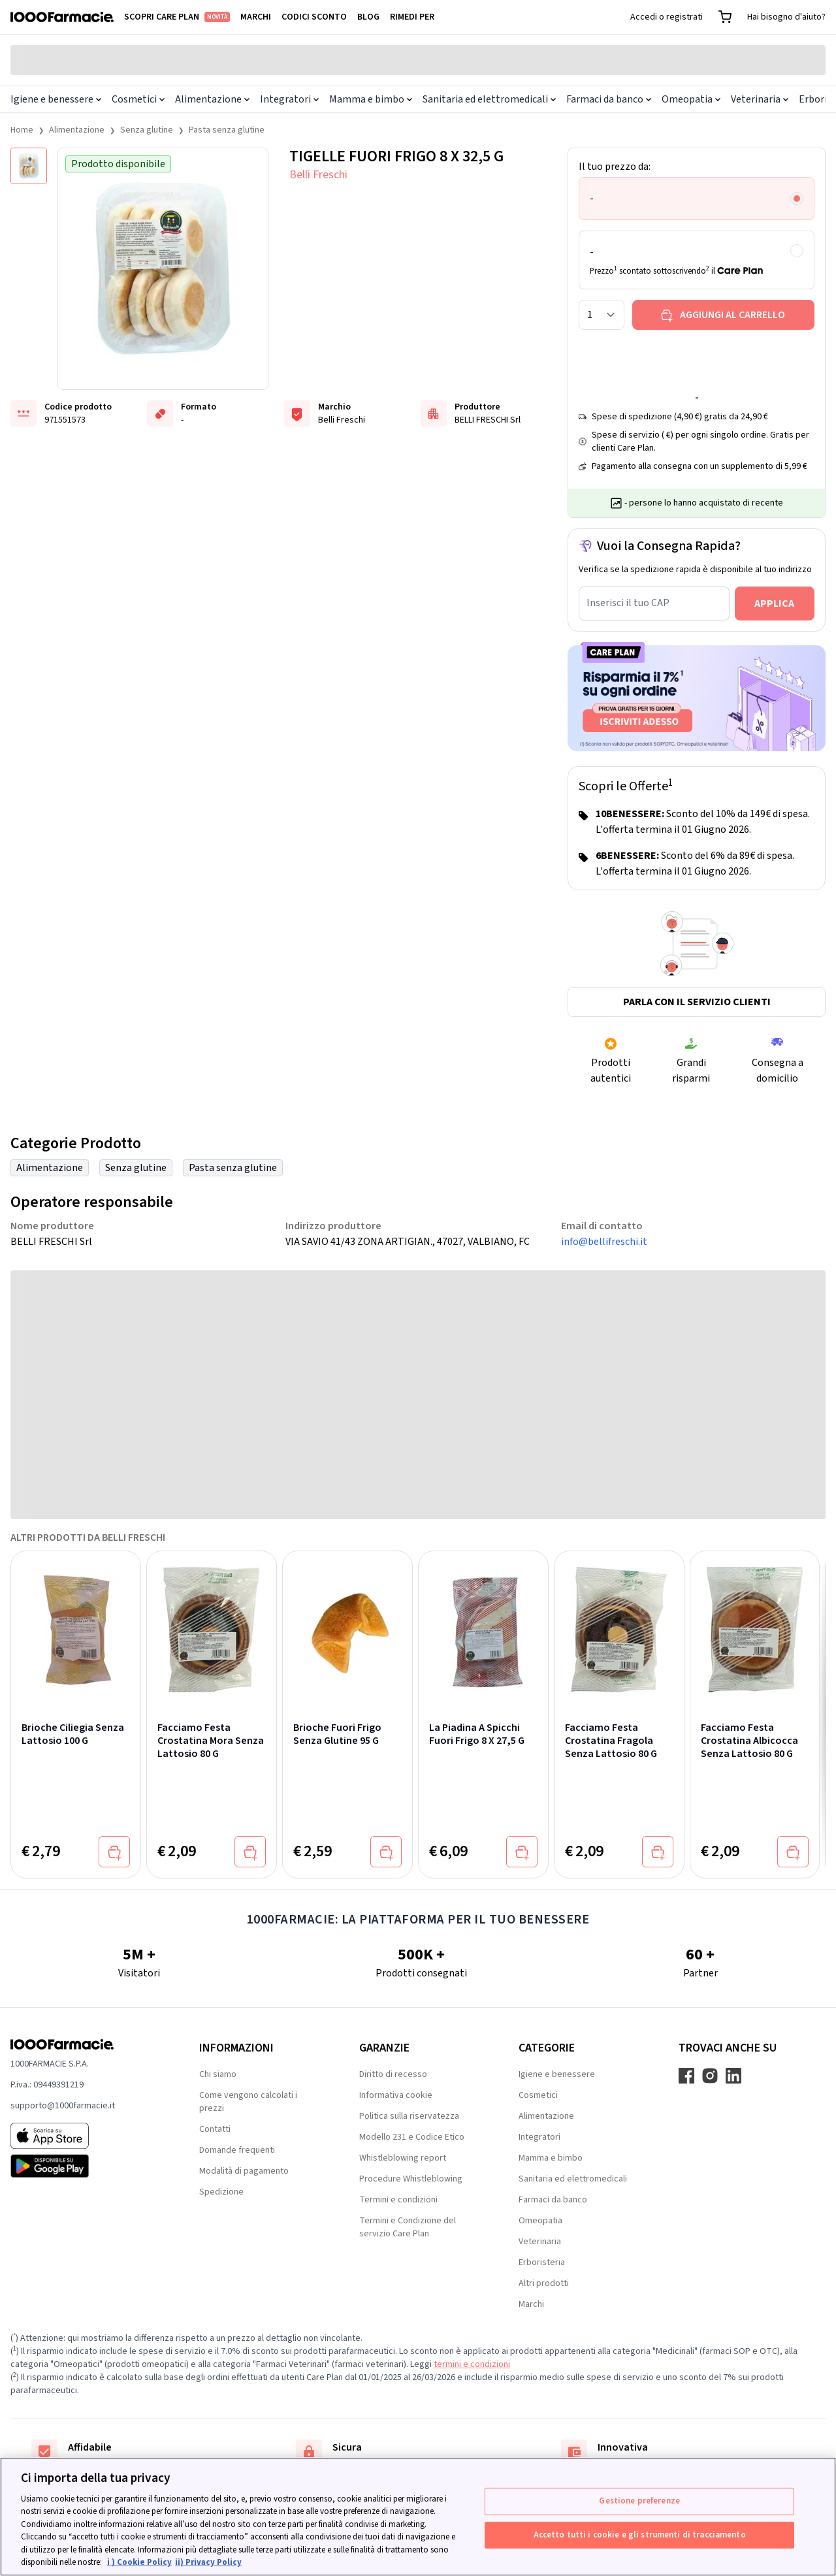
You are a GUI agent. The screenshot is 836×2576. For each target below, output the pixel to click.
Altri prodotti (544, 2283)
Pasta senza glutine (227, 130)
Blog (368, 17)
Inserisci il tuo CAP (628, 603)
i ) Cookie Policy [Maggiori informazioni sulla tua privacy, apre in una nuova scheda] (139, 2562)
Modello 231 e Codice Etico (411, 2137)
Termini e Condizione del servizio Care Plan (407, 2227)
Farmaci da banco (608, 99)
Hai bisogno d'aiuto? (786, 17)
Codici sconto (314, 17)
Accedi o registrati (666, 17)
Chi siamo (217, 2074)
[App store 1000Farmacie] (83, 2136)
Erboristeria (542, 2262)
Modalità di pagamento (244, 2171)
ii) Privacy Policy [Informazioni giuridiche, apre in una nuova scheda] (208, 2562)
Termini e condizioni (398, 2199)
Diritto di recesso (393, 2074)
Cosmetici (138, 99)
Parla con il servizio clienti (697, 1002)
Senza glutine (146, 130)
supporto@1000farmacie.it (62, 2105)
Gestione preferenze (639, 2501)
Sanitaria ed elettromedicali (489, 99)
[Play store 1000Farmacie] (83, 2166)
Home (21, 130)
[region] (418, 2516)
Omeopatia (691, 99)
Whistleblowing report (402, 2158)
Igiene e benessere (55, 99)
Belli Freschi (318, 175)
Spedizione (221, 2191)
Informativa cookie (395, 2095)
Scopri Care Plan (177, 17)
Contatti (215, 2129)
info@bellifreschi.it (604, 1241)
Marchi (255, 17)
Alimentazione (212, 99)
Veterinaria (759, 99)
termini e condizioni (472, 2364)
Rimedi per (412, 17)
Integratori (289, 99)
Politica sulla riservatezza (409, 2116)
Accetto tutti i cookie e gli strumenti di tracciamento (640, 2534)
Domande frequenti (237, 2150)
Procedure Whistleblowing (410, 2178)
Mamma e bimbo (370, 99)
